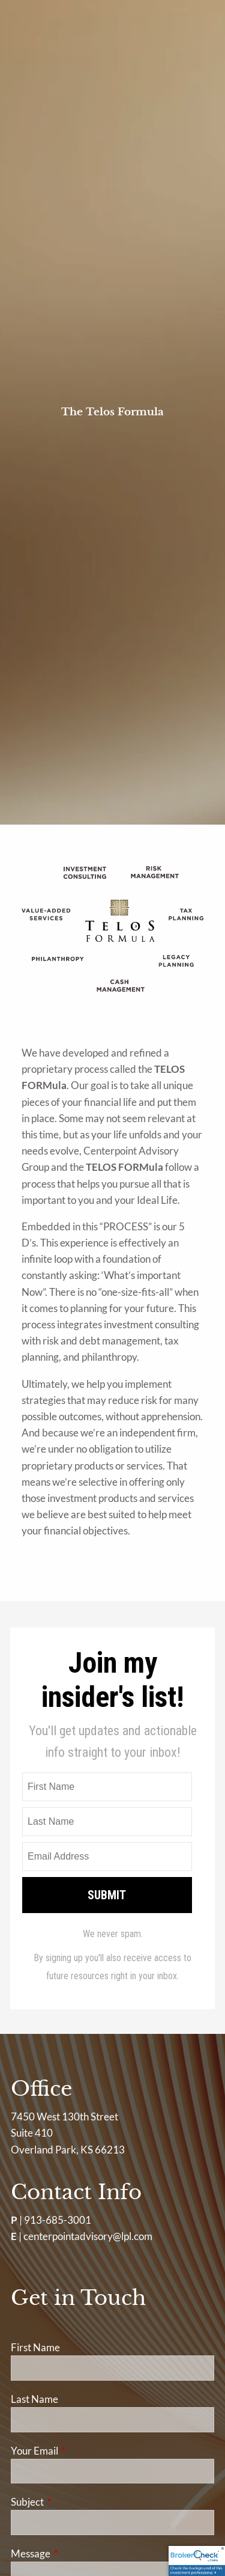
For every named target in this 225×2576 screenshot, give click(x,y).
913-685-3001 (57, 2220)
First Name (35, 2347)
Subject (74, 2501)
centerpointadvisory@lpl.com (87, 2236)
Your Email (81, 2450)
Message (77, 2553)
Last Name (34, 2399)
